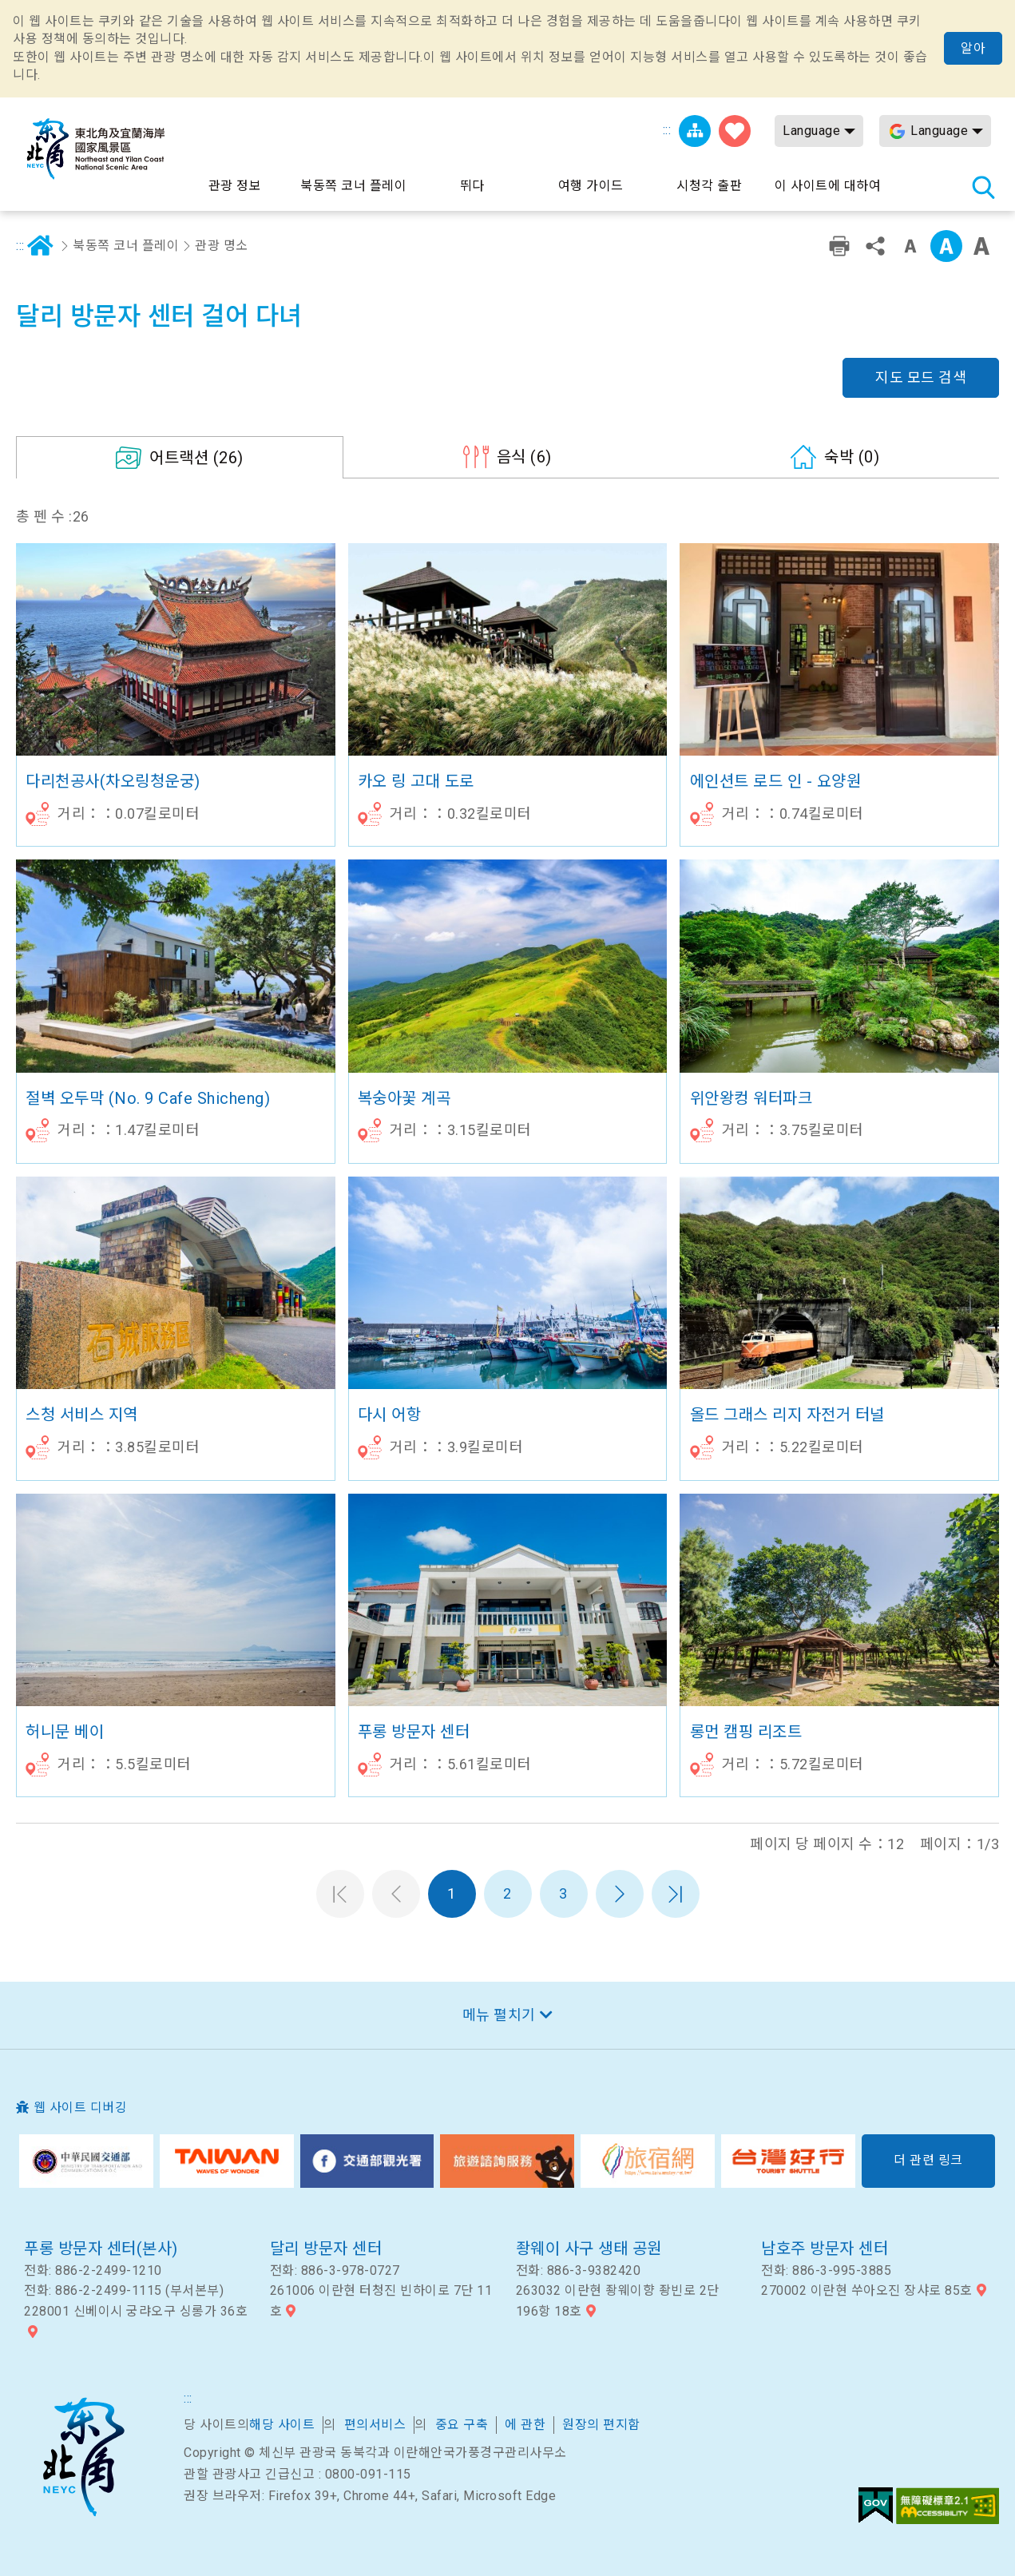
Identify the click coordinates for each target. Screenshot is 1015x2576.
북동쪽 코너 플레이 (126, 245)
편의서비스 (375, 2424)
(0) (851, 456)
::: (667, 129)
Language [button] (811, 130)
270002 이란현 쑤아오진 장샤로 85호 (867, 2290)
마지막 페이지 (676, 1894)
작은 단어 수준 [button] (910, 246)
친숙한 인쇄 (839, 246)
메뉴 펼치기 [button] (499, 2014)
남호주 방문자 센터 (824, 2248)
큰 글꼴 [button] (981, 246)
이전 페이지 (396, 1894)
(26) (196, 457)
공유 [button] (875, 246)
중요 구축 (462, 2424)
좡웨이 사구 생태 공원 (589, 2248)
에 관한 (525, 2424)
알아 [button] (973, 48)
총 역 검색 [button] (983, 187)
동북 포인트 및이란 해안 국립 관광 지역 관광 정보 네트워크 (96, 149)
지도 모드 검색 (920, 377)
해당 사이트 (282, 2424)
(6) (524, 456)
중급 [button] (946, 246)
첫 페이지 (340, 1894)
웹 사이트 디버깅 (81, 2107)
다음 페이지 (620, 1894)
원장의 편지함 (601, 2424)
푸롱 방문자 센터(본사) (101, 2248)
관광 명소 (221, 245)
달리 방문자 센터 (326, 2248)
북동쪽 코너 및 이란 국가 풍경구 (83, 2457)
